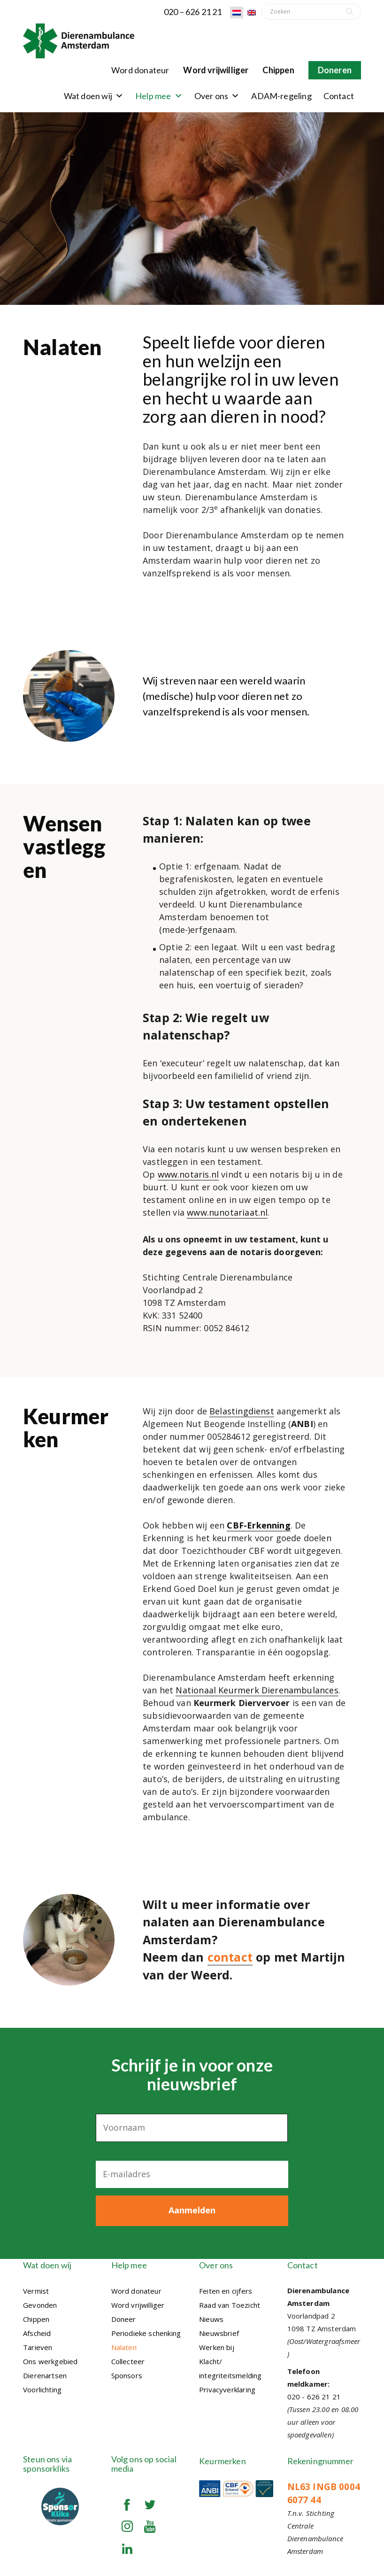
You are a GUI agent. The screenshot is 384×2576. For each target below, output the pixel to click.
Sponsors (126, 2372)
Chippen (278, 70)
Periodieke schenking (146, 2330)
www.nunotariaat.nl (227, 1212)
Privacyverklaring (227, 2386)
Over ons (217, 96)
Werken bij (216, 2344)
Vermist (36, 2288)
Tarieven (37, 2344)
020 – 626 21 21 (193, 12)
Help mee (159, 96)
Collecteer (128, 2358)
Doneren (335, 70)
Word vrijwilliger (215, 70)
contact (230, 1957)
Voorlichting (42, 2386)
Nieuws (211, 2316)
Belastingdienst (241, 1411)
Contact (338, 96)
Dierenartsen (45, 2372)
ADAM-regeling (281, 96)
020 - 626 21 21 (314, 2393)
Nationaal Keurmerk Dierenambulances (257, 1690)
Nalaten (124, 2344)
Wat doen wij (93, 96)
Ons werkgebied (50, 2358)
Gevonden (40, 2302)
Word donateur (140, 70)
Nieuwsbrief (219, 2330)
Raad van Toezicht (229, 2302)
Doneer (123, 2316)
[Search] (350, 12)
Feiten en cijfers (225, 2288)
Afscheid (37, 2330)
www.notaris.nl (188, 1174)
